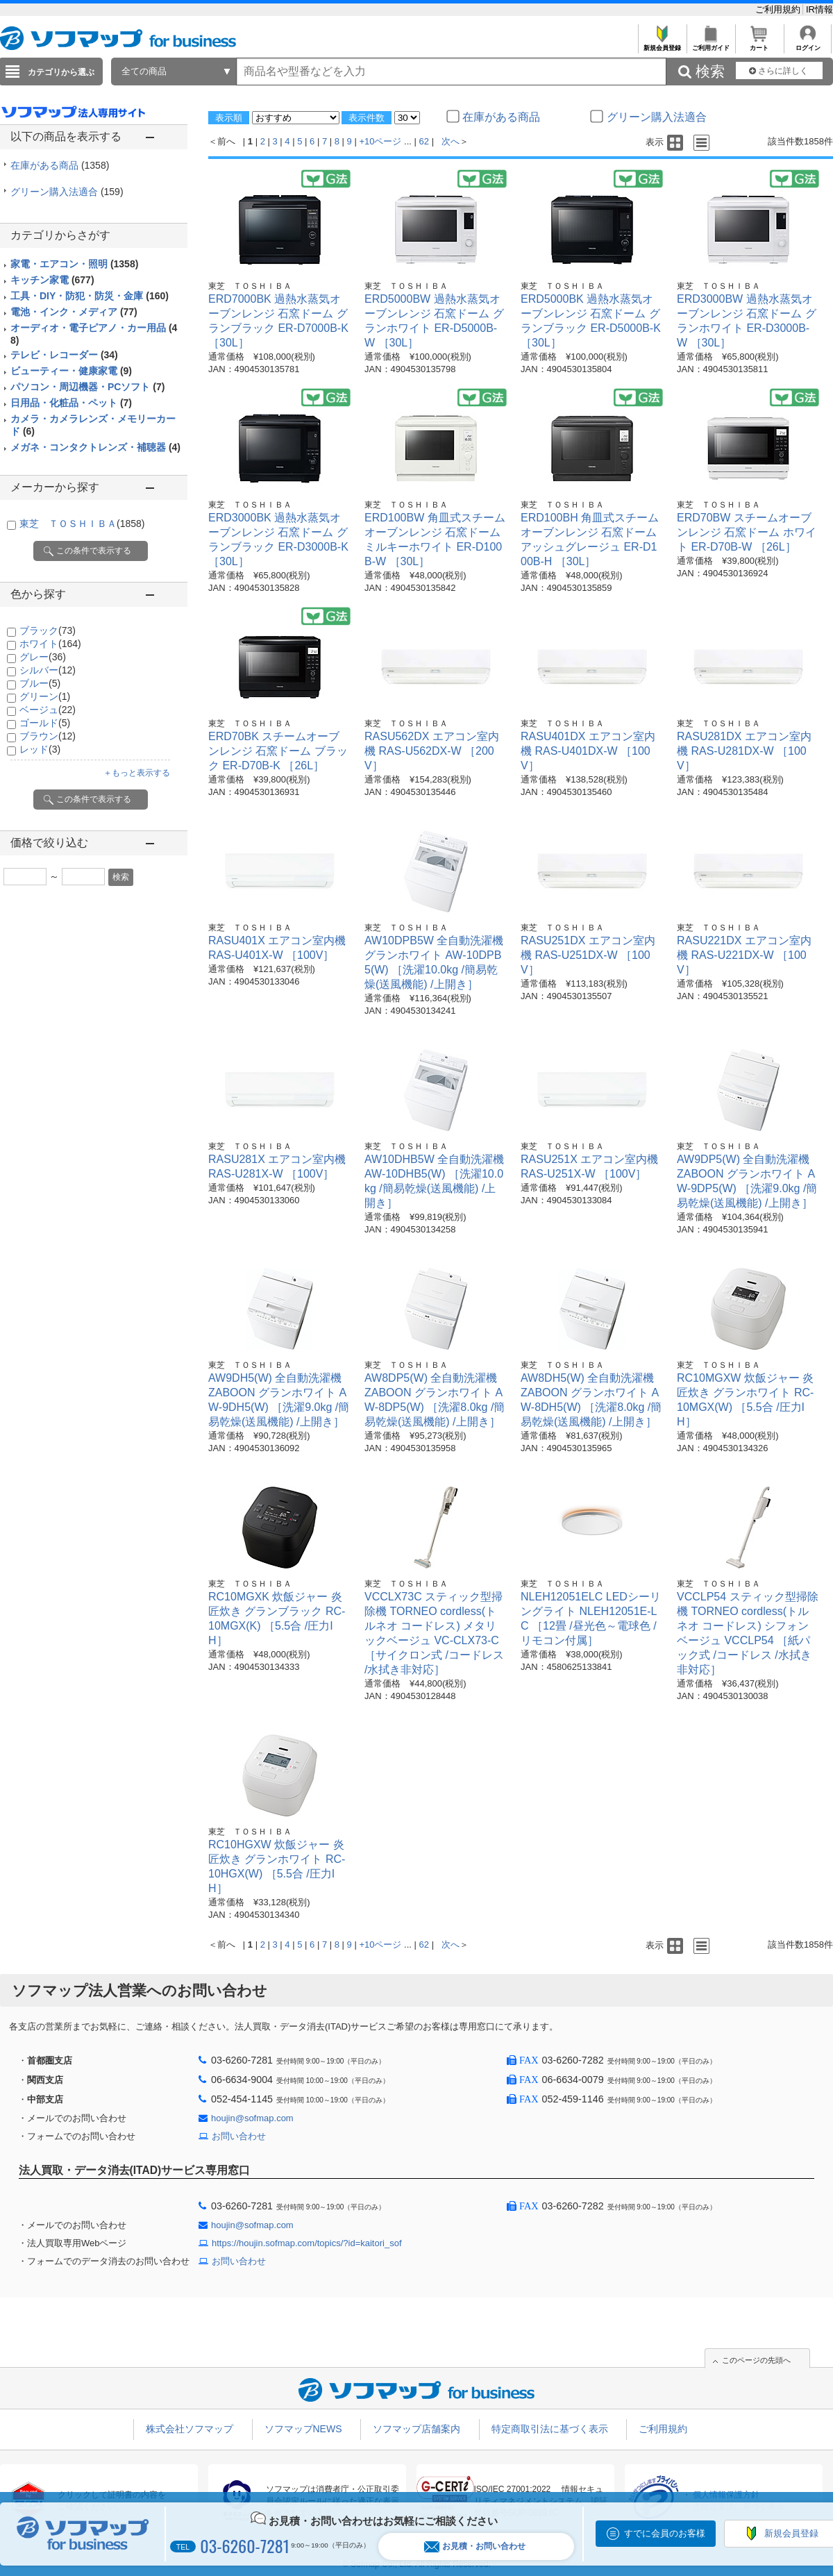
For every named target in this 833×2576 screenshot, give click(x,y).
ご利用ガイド (710, 44)
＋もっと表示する (136, 773)
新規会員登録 (661, 44)
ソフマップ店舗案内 (416, 2428)
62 (424, 141)
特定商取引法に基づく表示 (549, 2428)
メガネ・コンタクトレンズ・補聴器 (95, 447)
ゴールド (44, 722)
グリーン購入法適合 (67, 191)
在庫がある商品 (59, 165)
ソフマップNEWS (303, 2428)
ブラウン (47, 736)
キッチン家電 (52, 279)
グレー (42, 656)
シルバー (47, 670)
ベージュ (47, 709)
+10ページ (380, 141)
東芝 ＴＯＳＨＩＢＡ (81, 523)
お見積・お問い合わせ (474, 2546)
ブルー (39, 683)
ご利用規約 (779, 9)
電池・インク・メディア (73, 311)
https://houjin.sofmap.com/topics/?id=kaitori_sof (307, 2243)
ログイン (807, 44)
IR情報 (819, 9)
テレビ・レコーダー (64, 354)
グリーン (44, 696)
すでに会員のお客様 (664, 2533)
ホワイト (50, 643)
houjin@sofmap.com (252, 2118)
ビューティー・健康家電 (71, 370)
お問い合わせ (239, 2136)
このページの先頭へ (756, 2360)
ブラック (47, 630)
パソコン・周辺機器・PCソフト (87, 386)
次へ (450, 141)
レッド (39, 749)
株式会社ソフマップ (189, 2428)
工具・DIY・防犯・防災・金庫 (89, 295)
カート (759, 44)
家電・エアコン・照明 (74, 263)
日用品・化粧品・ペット (71, 402)
